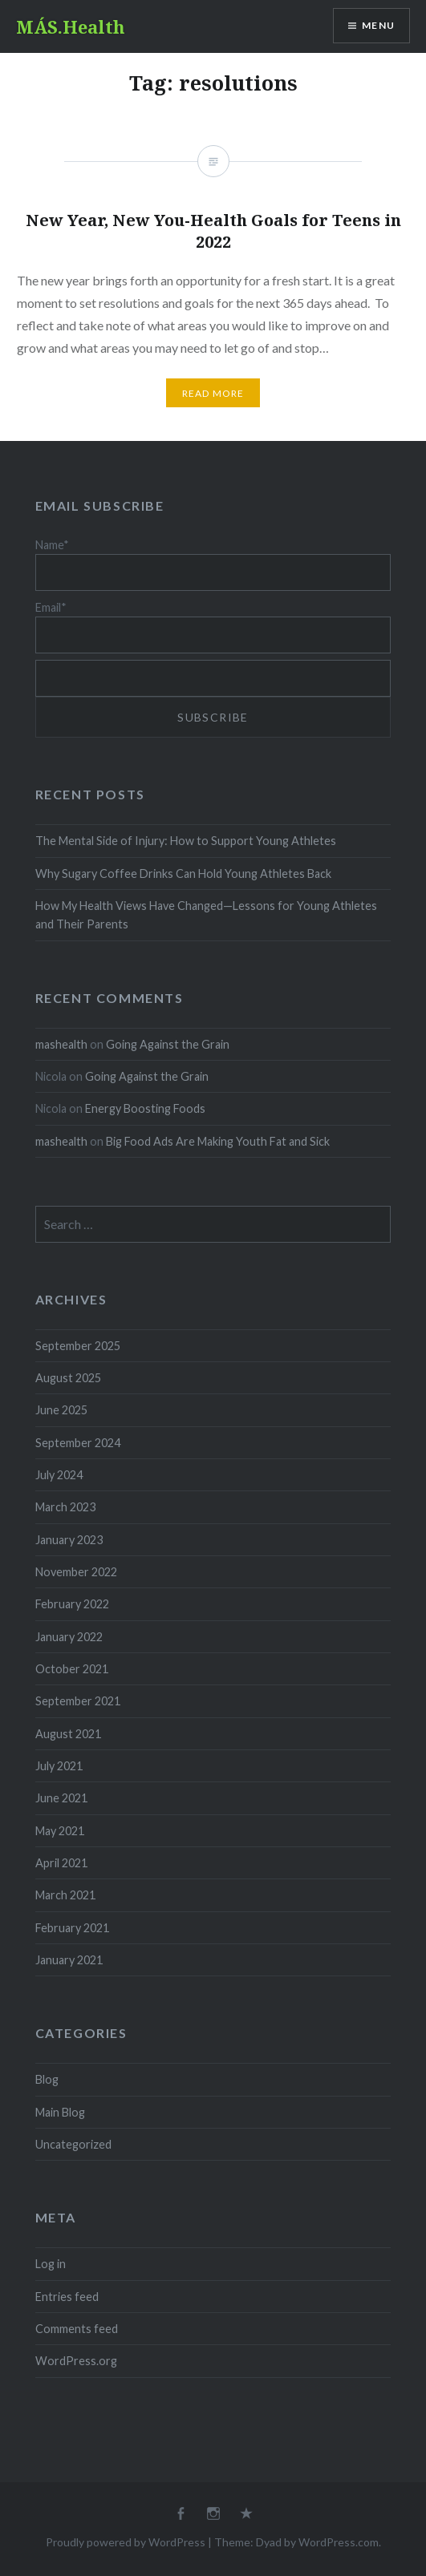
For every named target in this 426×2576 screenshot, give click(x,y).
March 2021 (65, 1895)
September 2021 (77, 1701)
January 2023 (69, 1540)
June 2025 (61, 1410)
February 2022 (72, 1604)
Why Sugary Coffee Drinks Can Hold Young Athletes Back (183, 873)
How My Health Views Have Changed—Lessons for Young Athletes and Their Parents (206, 915)
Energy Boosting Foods (145, 1108)
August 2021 (68, 1734)
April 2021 (61, 1863)
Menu (378, 25)
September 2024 (77, 1443)
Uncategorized (73, 2144)
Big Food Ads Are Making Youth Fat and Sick (218, 1141)
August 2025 (68, 1378)
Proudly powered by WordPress (125, 2542)
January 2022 (69, 1637)
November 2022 (76, 1572)
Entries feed (67, 2296)
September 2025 (77, 1346)
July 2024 (59, 1475)
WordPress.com (338, 2542)
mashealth (61, 1044)
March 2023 (65, 1507)
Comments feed (76, 2328)
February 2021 (72, 1928)
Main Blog (60, 2112)
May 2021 (59, 1831)
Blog (47, 2079)
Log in (50, 2264)
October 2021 (71, 1669)
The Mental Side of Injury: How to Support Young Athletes (185, 840)
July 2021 (59, 1766)
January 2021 (69, 1960)
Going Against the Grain (167, 1044)
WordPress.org (76, 2361)
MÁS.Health (70, 26)
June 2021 (61, 1798)
